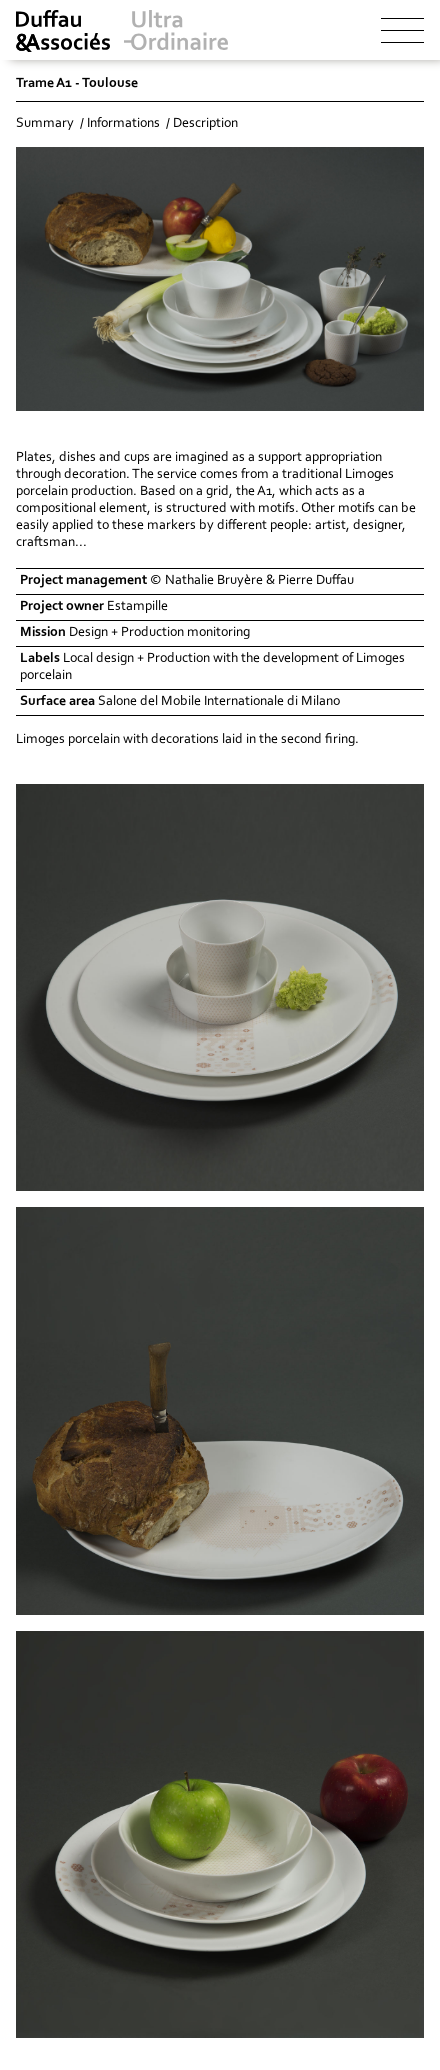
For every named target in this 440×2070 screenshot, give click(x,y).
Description (205, 124)
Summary (45, 124)
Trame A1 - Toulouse (77, 84)
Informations (123, 124)
